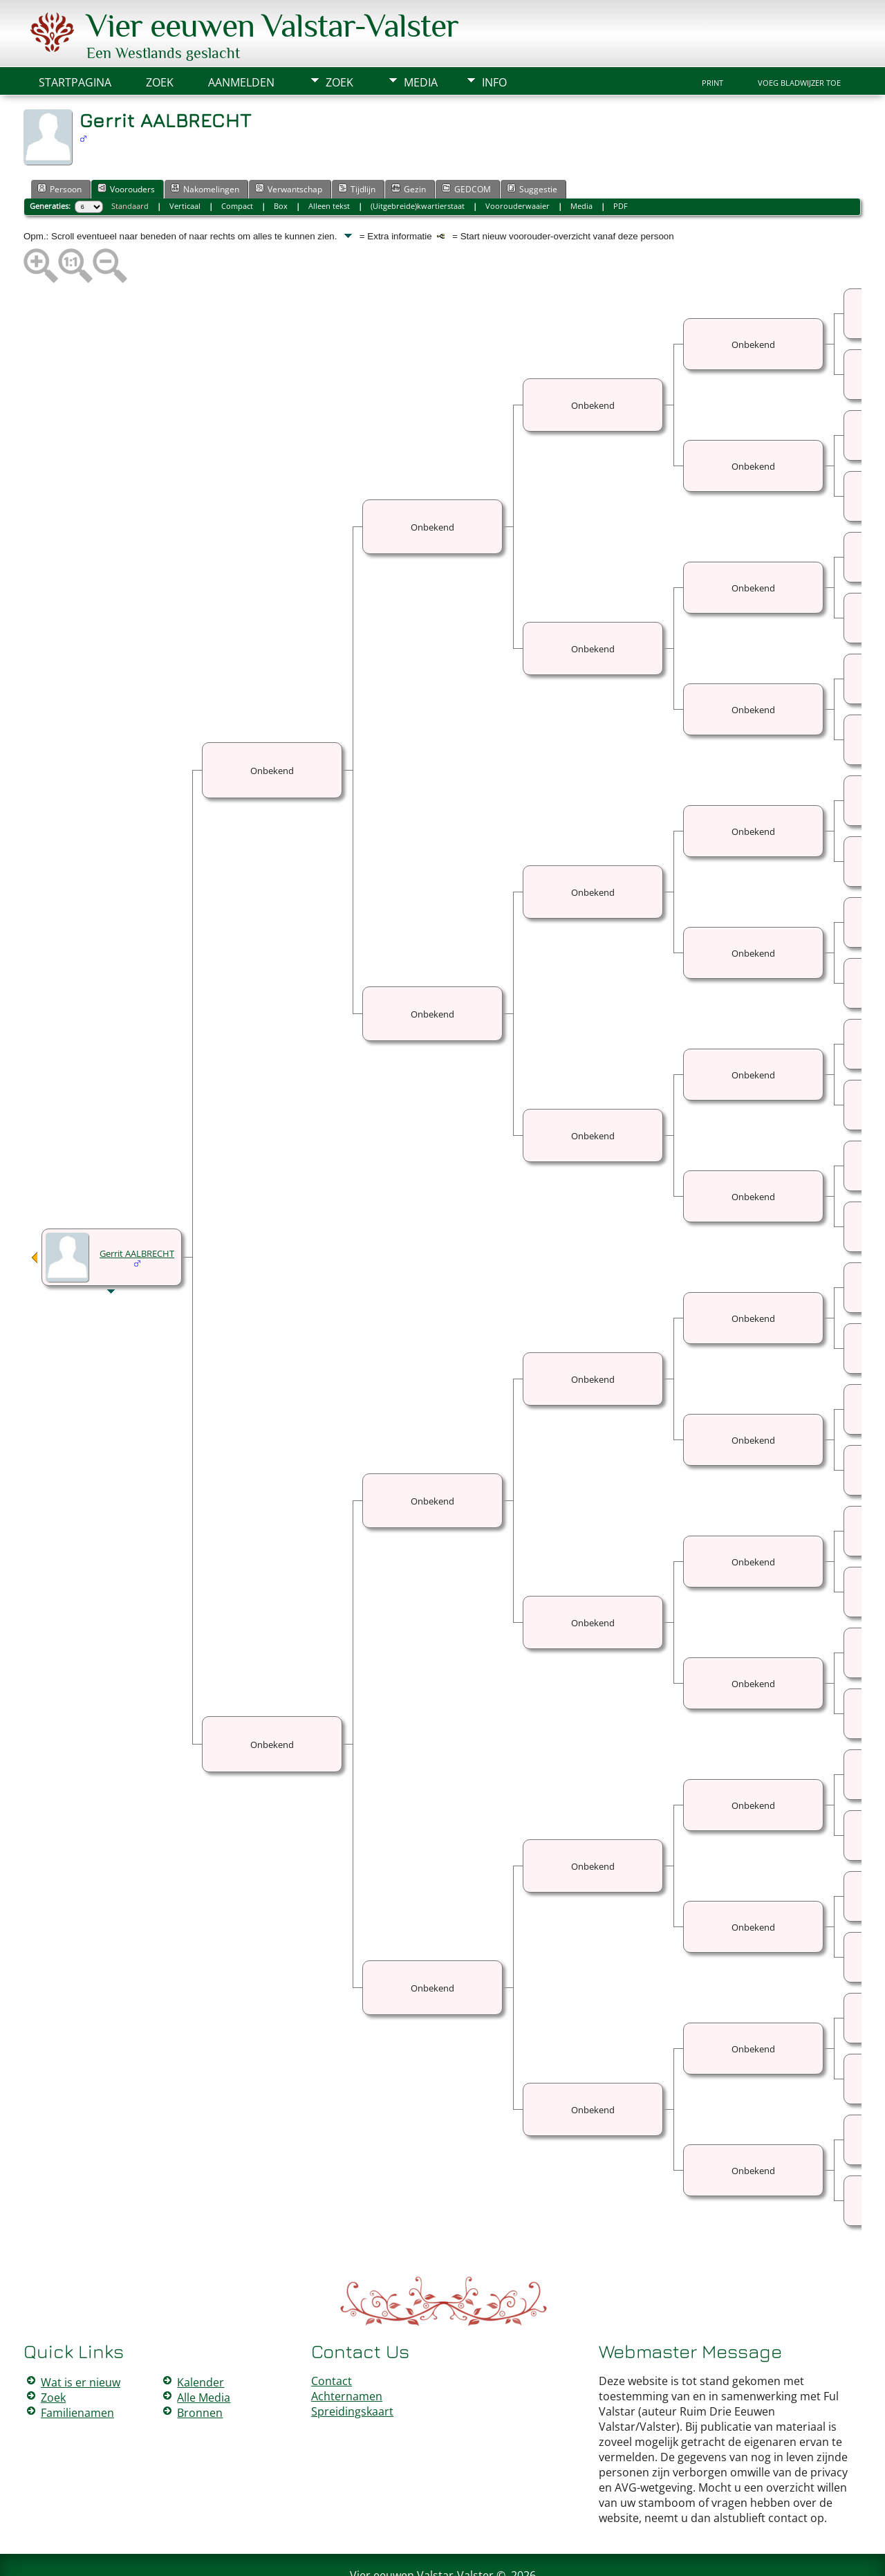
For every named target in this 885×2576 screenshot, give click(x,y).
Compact (237, 164)
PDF (620, 164)
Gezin (408, 147)
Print (712, 41)
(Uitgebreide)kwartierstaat (418, 164)
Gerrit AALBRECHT (137, 1212)
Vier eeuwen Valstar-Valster (422, 2533)
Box (281, 164)
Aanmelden (241, 40)
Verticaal (185, 164)
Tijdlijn (356, 147)
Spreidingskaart (352, 2369)
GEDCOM (466, 147)
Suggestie (532, 147)
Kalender (200, 2340)
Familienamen (77, 2371)
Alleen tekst (329, 164)
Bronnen (200, 2371)
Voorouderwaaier (517, 164)
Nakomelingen (205, 147)
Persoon (59, 147)
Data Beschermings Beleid (524, 2557)
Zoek (339, 40)
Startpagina (75, 40)
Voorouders (126, 147)
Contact (331, 2339)
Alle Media (203, 2356)
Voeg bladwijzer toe (799, 41)
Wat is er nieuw (80, 2340)
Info (494, 40)
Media (421, 40)
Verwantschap (288, 147)
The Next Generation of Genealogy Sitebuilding (402, 2546)
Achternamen (346, 2354)
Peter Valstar (445, 2557)
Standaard (130, 164)
